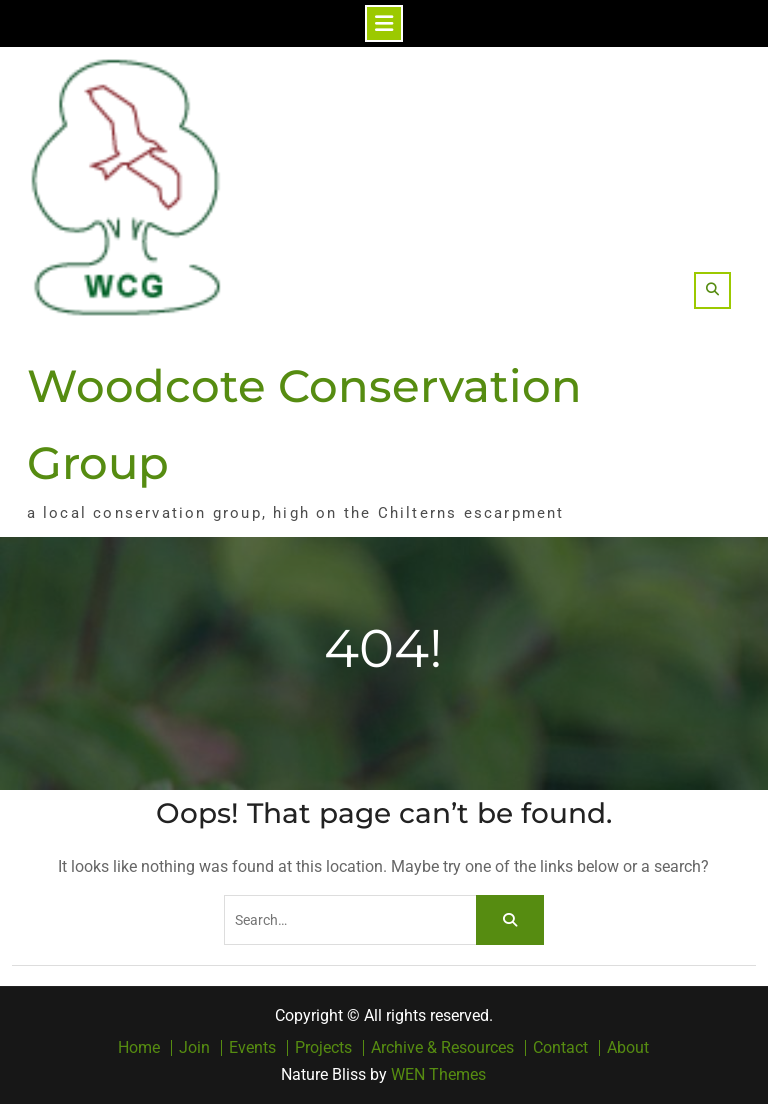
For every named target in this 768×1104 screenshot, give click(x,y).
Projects (323, 1048)
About (628, 1048)
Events (252, 1048)
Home (139, 1048)
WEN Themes (438, 1074)
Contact (560, 1048)
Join (194, 1048)
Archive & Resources (442, 1048)
